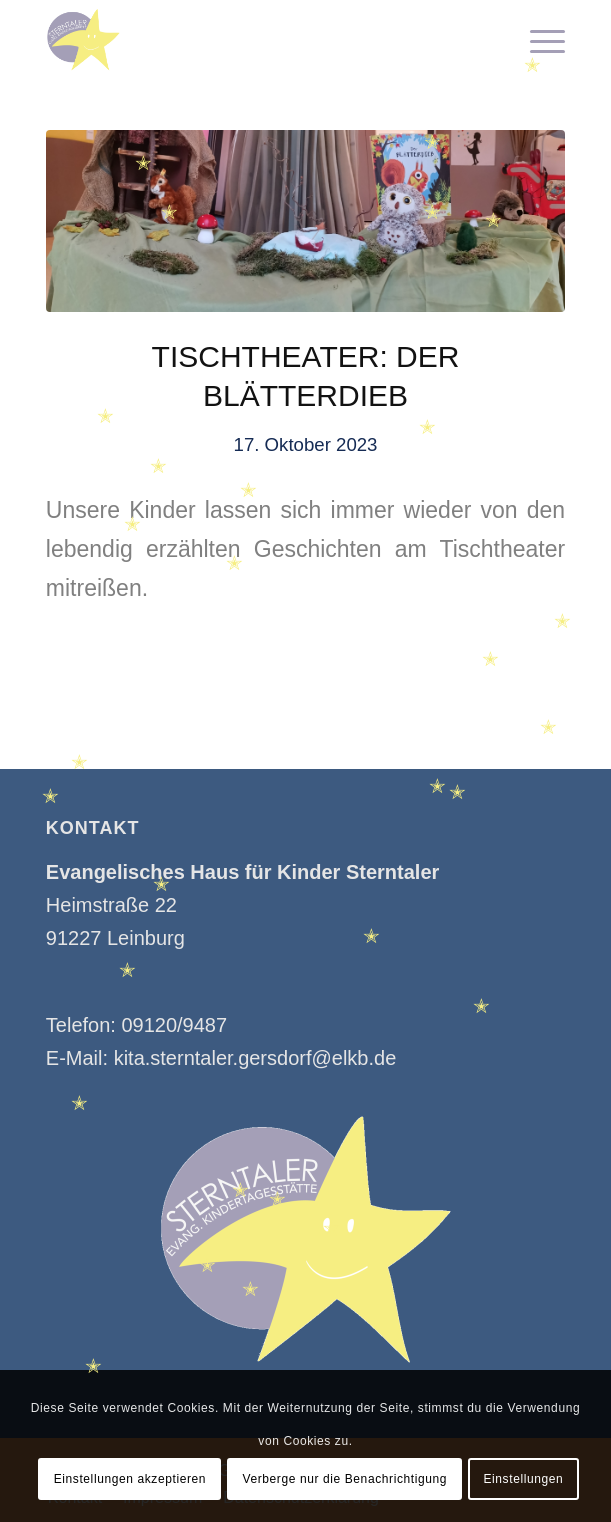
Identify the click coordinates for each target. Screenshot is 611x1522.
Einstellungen (523, 1479)
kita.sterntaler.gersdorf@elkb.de (255, 1058)
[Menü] (537, 40)
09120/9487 (174, 1025)
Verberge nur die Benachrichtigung (344, 1479)
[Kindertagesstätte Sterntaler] (253, 40)
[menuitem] (537, 40)
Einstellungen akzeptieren (130, 1479)
